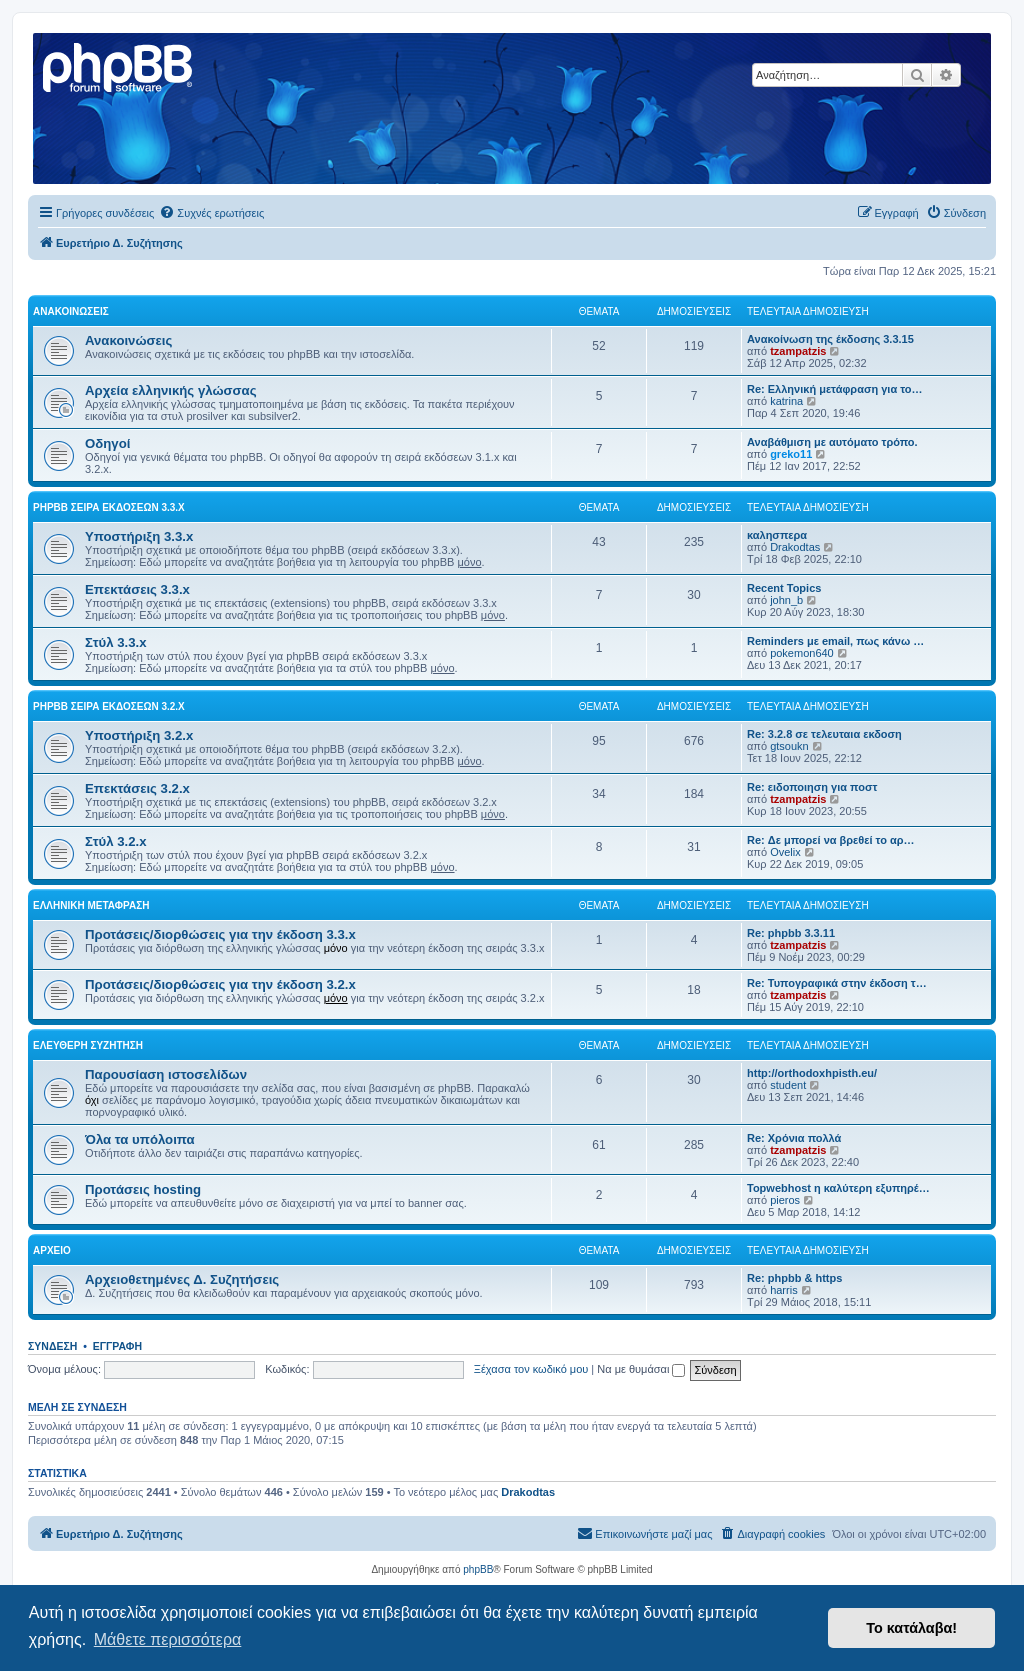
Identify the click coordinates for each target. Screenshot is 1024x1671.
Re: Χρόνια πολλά (794, 1138)
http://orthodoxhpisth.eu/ (812, 1073)
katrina (786, 401)
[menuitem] (211, 213)
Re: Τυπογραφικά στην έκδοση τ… (837, 983)
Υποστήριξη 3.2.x (139, 735)
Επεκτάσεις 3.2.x (137, 788)
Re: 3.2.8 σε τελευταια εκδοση (824, 734)
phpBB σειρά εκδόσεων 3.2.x (109, 706)
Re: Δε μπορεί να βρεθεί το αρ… (831, 840)
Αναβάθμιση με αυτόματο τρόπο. (832, 442)
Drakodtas (795, 547)
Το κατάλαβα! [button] (911, 1628)
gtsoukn (789, 746)
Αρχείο (52, 1250)
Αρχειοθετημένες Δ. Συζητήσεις (182, 1279)
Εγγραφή (117, 1346)
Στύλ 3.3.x (116, 642)
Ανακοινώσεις (71, 311)
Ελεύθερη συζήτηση (88, 1045)
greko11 (791, 454)
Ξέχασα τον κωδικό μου (531, 1369)
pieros (785, 1200)
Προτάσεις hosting (143, 1189)
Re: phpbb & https (794, 1278)
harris (784, 1290)
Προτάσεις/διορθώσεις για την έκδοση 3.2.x (220, 984)
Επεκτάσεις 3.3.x (137, 589)
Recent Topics (784, 588)
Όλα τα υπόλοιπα (140, 1139)
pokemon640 (802, 653)
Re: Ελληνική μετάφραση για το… (835, 389)
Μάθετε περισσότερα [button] (168, 1639)
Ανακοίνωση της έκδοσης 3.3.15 (830, 339)
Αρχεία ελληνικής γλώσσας (171, 390)
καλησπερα (777, 535)
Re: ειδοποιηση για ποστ (812, 787)
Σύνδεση (52, 1346)
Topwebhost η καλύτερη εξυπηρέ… (838, 1188)
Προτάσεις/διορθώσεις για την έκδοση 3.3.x (220, 934)
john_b (786, 600)
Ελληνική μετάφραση (91, 905)
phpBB (478, 1569)
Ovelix (785, 852)
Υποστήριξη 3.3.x (139, 536)
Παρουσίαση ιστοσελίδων (166, 1074)
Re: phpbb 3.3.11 (791, 933)
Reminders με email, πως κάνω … (835, 641)
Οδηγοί (107, 443)
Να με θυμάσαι (641, 1369)
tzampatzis (798, 351)
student (788, 1085)
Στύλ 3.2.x (116, 841)
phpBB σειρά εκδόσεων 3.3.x (109, 507)
